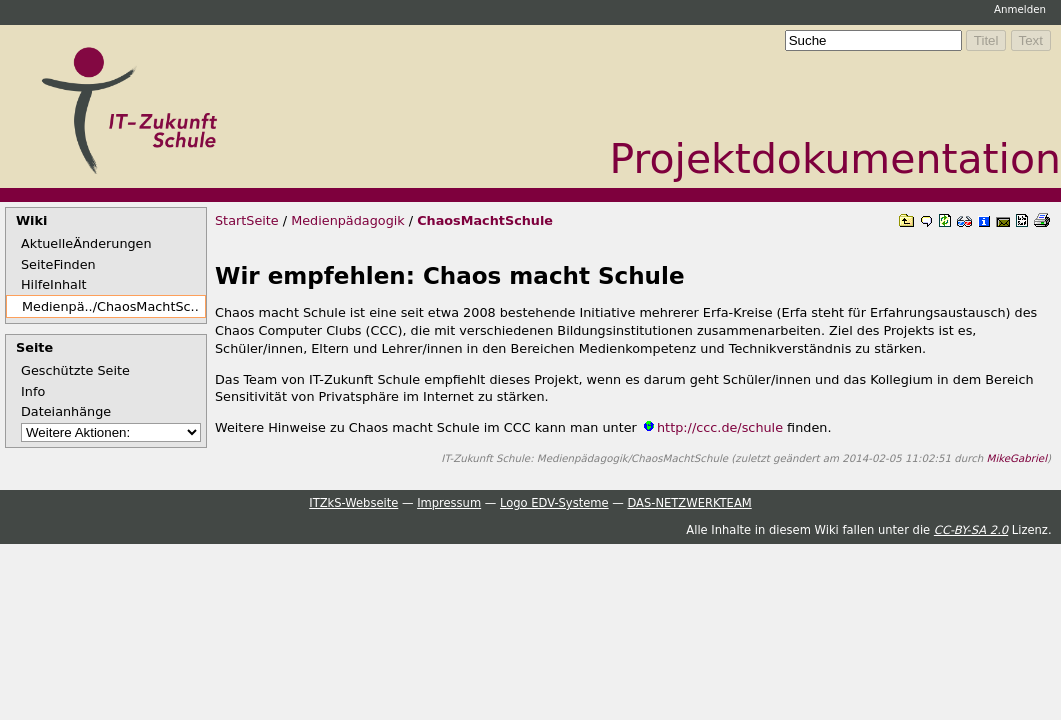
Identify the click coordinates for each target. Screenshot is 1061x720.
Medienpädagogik (348, 220)
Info (33, 391)
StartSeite (247, 220)
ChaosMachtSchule (485, 220)
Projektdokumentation (835, 159)
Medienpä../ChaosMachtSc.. (106, 306)
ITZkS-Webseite (353, 503)
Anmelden (1020, 9)
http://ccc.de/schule (720, 427)
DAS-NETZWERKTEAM (689, 503)
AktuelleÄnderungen (86, 243)
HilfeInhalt (54, 284)
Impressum (449, 503)
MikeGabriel (1017, 458)
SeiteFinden (58, 264)
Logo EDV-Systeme (554, 503)
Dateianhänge (66, 411)
